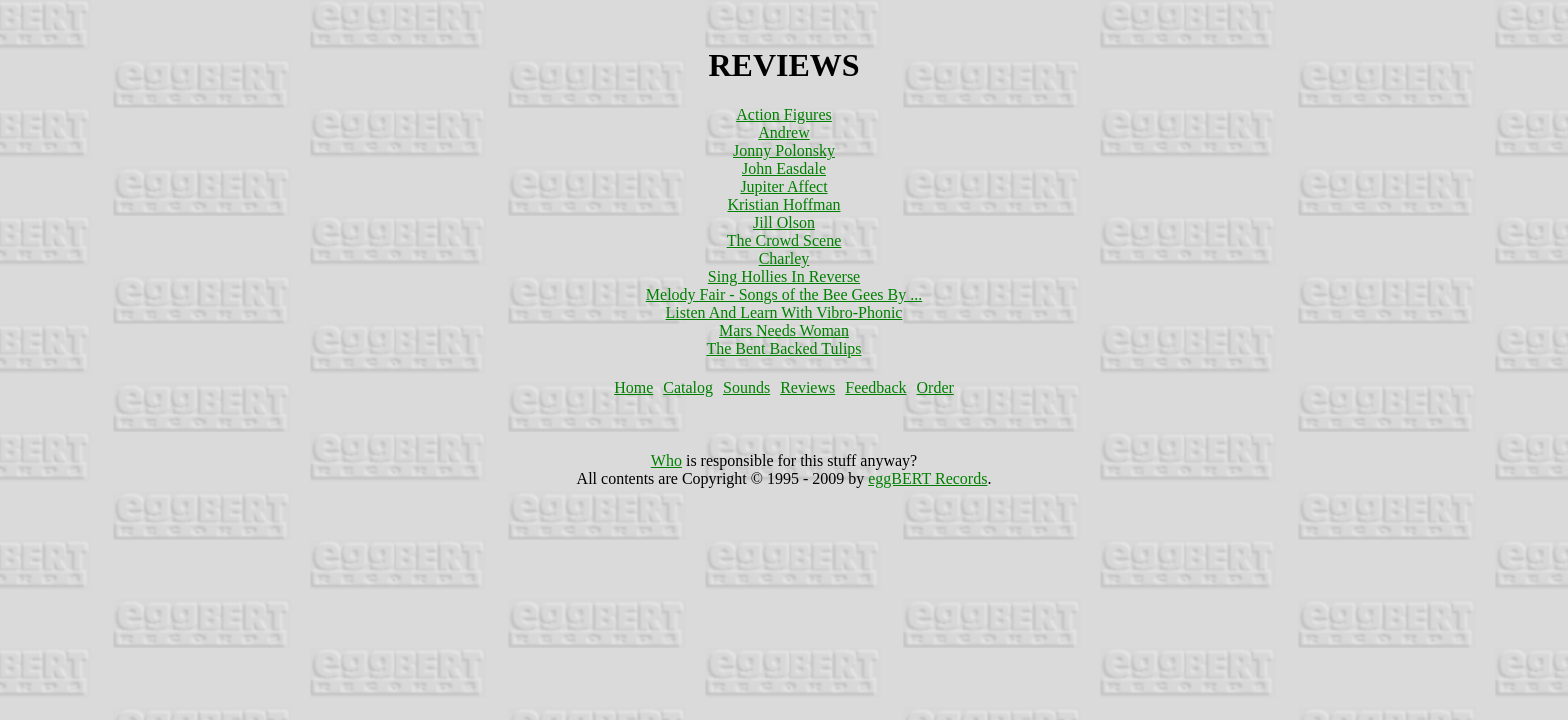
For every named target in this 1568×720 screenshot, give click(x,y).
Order (935, 387)
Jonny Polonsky (784, 150)
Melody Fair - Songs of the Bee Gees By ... (784, 294)
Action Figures (784, 114)
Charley (784, 258)
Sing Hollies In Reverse (784, 276)
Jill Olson (784, 222)
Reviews (807, 387)
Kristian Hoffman (783, 204)
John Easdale (784, 168)
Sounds (746, 387)
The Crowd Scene (784, 240)
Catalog (688, 387)
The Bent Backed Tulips (783, 348)
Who (666, 460)
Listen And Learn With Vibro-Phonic (784, 312)
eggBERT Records (927, 478)
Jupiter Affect (783, 186)
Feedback (875, 387)
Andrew (784, 132)
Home (633, 387)
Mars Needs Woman (784, 330)
